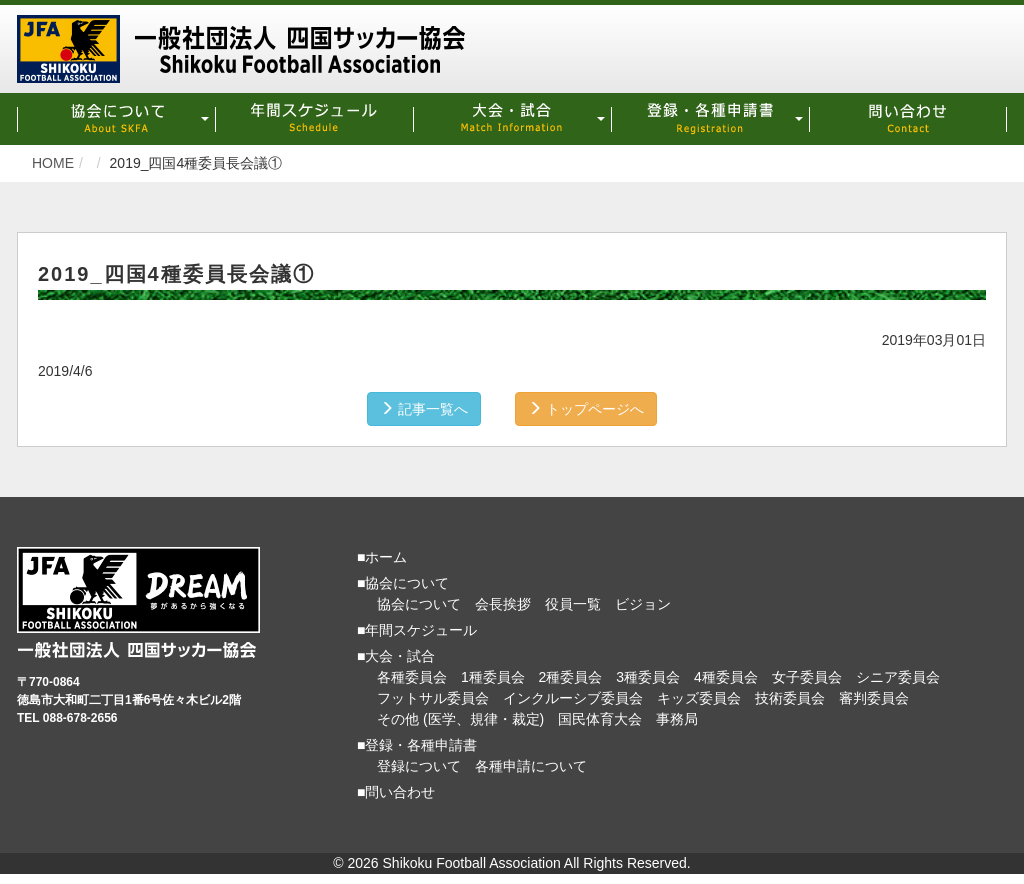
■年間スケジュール (417, 630)
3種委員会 (648, 677)
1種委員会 (493, 677)
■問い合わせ (396, 792)
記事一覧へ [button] (424, 409)
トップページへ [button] (586, 409)
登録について (419, 766)
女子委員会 (807, 677)
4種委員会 (726, 677)
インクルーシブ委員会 (573, 698)
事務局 (677, 719)
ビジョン (643, 604)
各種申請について (531, 766)
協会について (419, 604)
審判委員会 (874, 698)
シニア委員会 (898, 677)
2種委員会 (571, 677)
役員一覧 (573, 604)
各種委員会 (412, 677)
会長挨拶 (503, 604)
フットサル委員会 (433, 698)
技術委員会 (790, 698)
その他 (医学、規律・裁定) (460, 719)
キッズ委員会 (699, 698)
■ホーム (382, 557)
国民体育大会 (600, 719)
